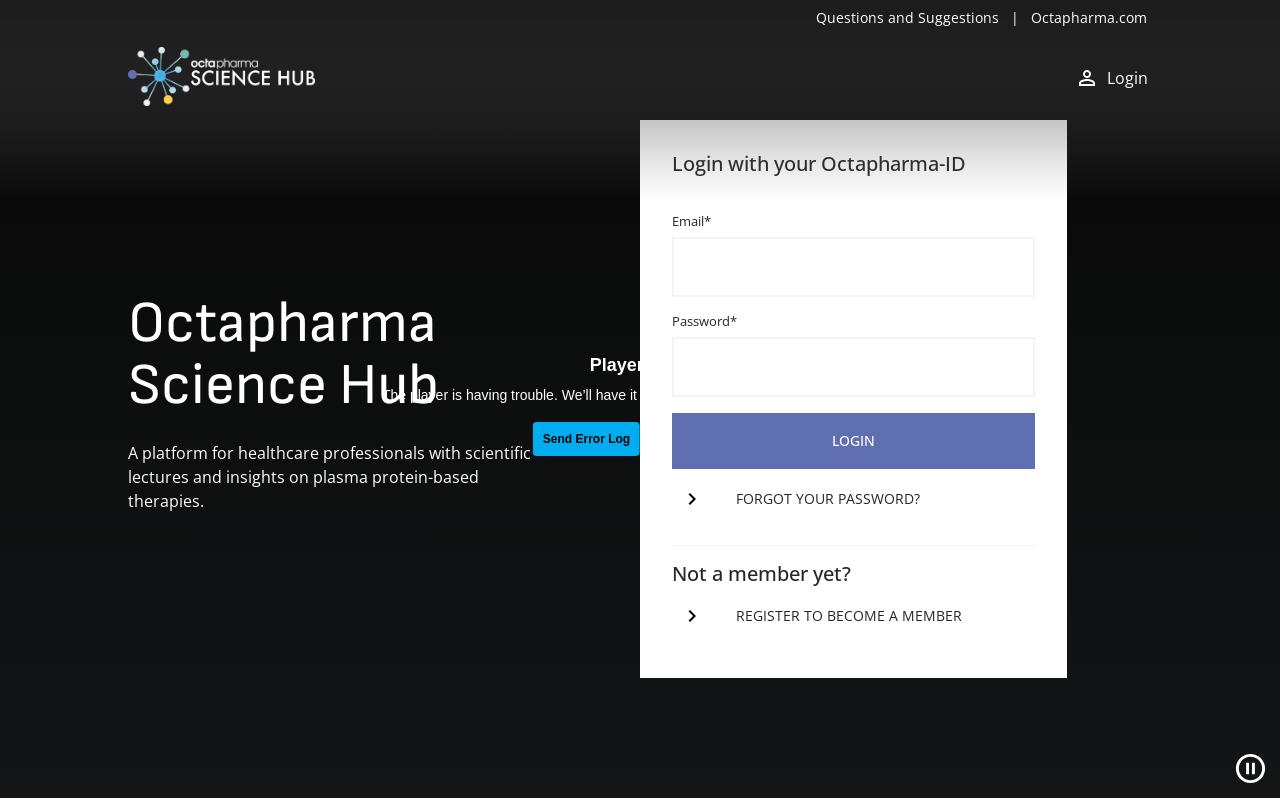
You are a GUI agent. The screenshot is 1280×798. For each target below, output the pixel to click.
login (853, 440)
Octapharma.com (1089, 17)
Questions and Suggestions (907, 17)
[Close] (1250, 768)
